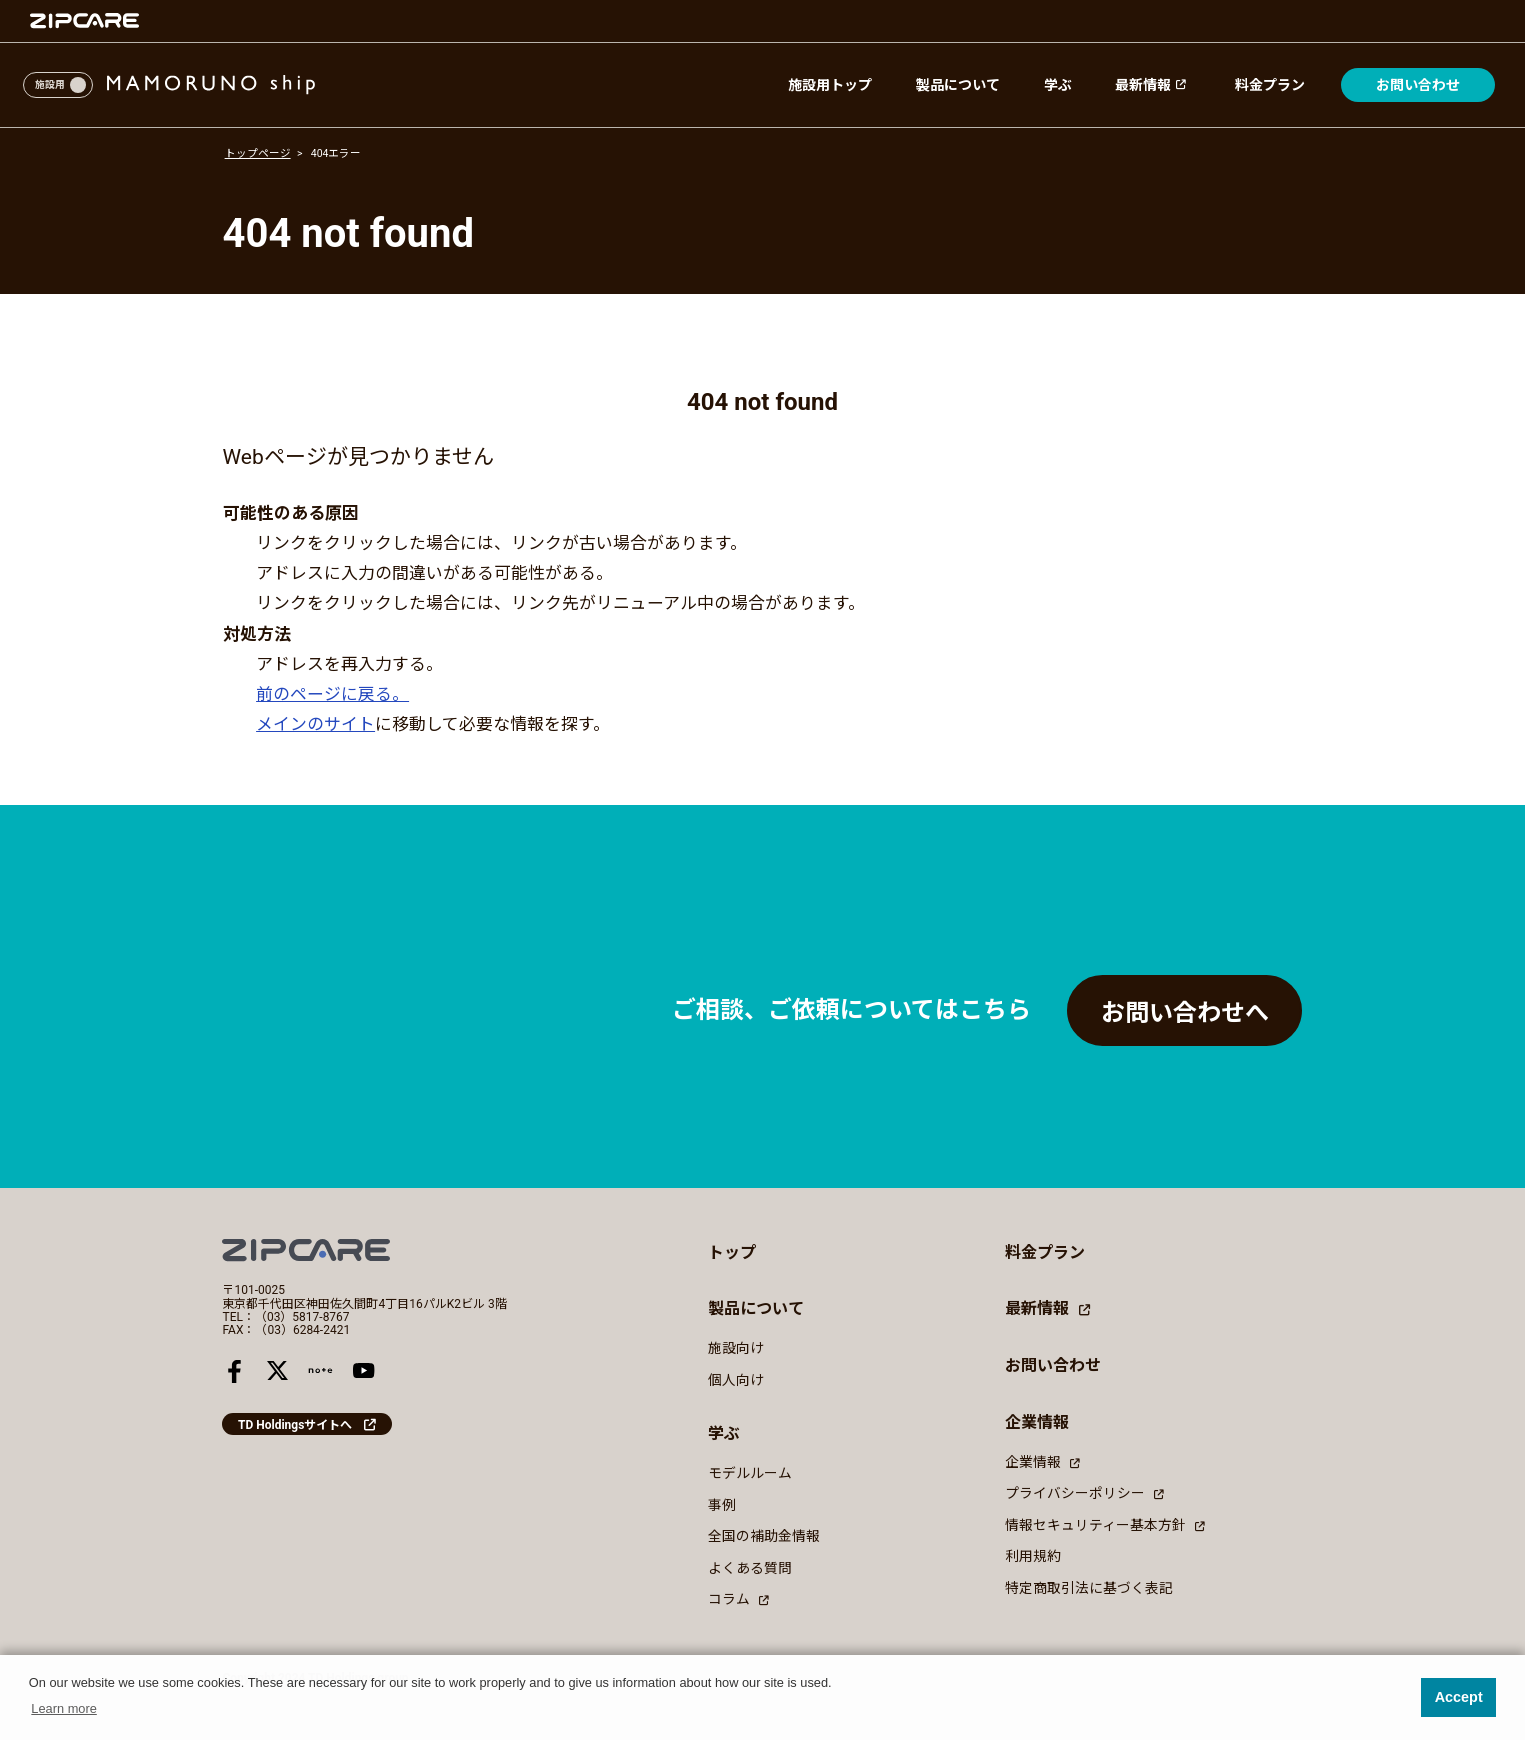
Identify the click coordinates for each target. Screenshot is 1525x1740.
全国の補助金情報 (764, 1536)
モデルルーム (750, 1473)
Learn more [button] (63, 1708)
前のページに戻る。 (332, 694)
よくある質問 (750, 1568)
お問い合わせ (1418, 85)
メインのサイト (315, 724)
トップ (732, 1252)
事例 (722, 1505)
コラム (738, 1599)
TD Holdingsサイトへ (295, 1425)
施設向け (736, 1348)
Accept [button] (1459, 1697)
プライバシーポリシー (1084, 1493)
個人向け (736, 1380)
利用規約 (1033, 1556)
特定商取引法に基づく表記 (1089, 1588)
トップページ (258, 153)
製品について (958, 85)
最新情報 (1153, 85)
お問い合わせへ (1185, 1013)
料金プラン (1270, 85)
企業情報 (1042, 1462)
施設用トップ (830, 85)
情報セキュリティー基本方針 (1104, 1525)
